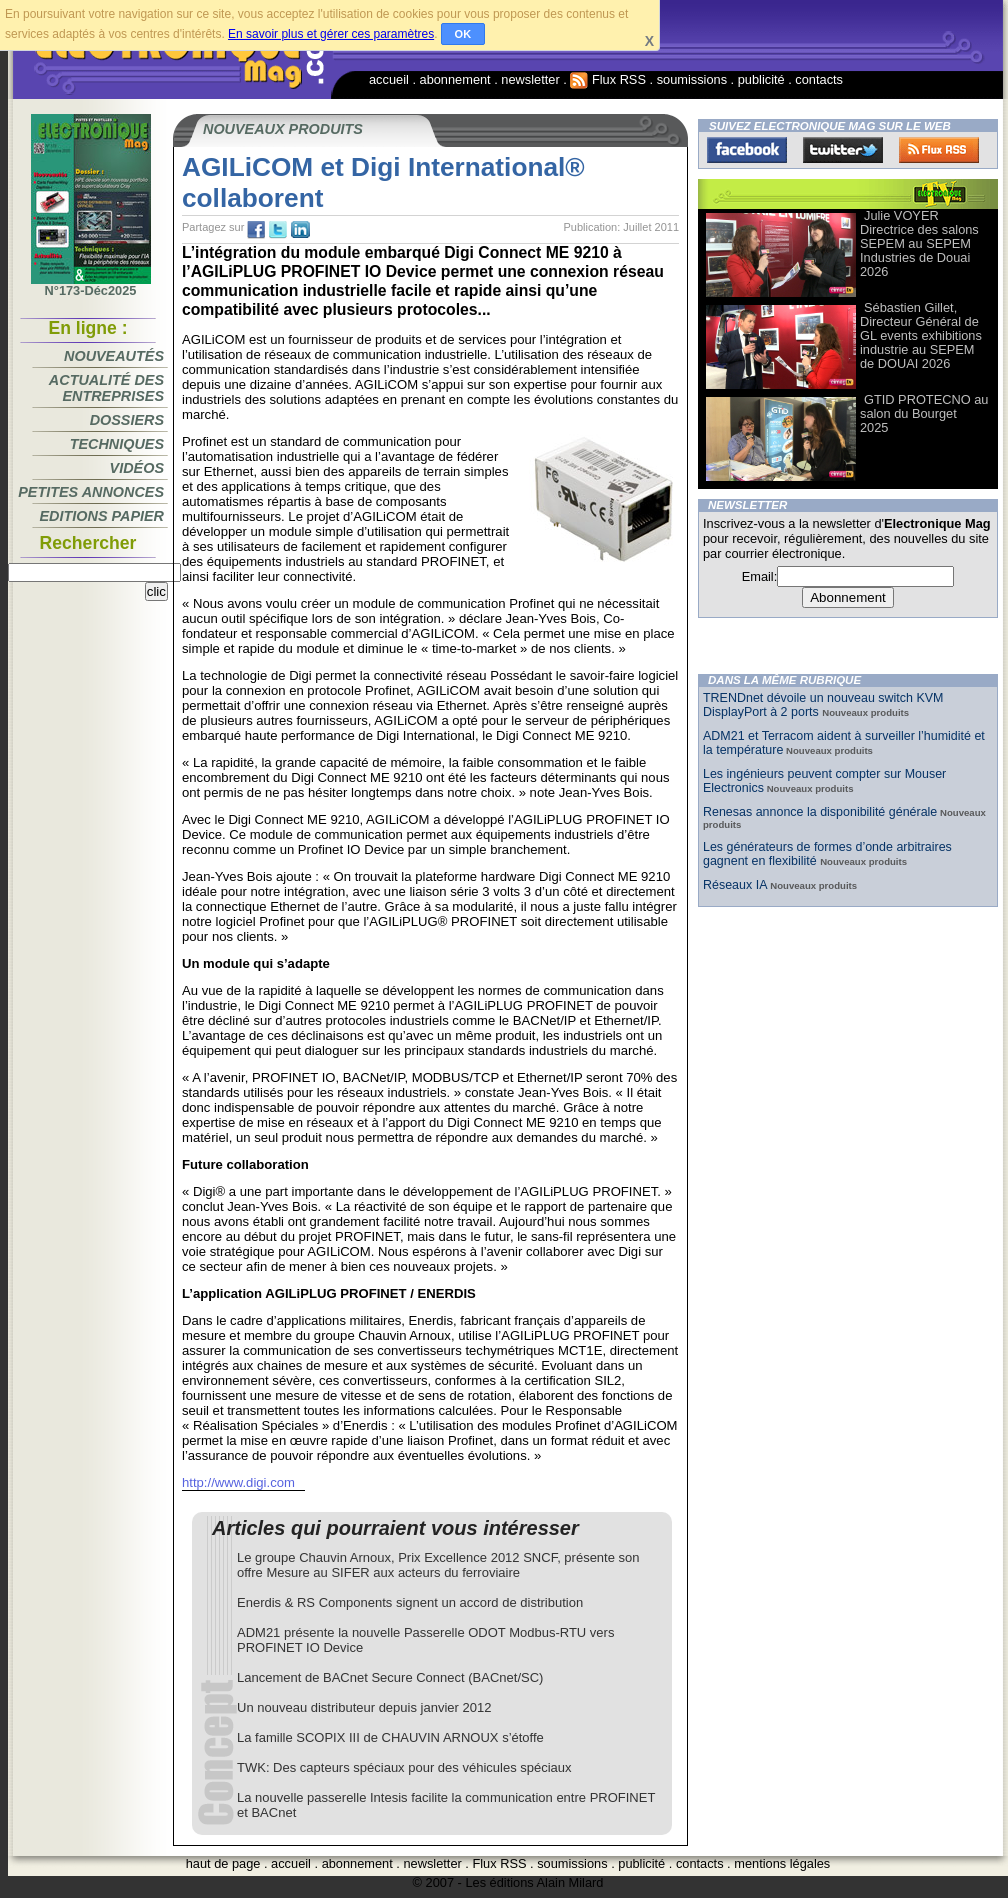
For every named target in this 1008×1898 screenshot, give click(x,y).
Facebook (747, 150)
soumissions (692, 79)
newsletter (530, 79)
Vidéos (137, 468)
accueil (389, 79)
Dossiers (127, 420)
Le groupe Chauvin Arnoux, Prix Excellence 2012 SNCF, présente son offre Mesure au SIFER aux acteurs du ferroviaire (438, 1565)
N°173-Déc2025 (91, 285)
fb (256, 230)
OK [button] (463, 34)
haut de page (223, 1863)
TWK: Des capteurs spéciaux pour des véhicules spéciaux (404, 1767)
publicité (761, 79)
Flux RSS (608, 79)
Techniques (117, 444)
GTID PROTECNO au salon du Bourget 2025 (924, 413)
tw (278, 230)
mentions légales (782, 1863)
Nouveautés (114, 356)
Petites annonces (91, 492)
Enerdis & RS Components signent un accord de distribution (410, 1602)
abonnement (455, 79)
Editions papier (102, 516)
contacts (819, 79)
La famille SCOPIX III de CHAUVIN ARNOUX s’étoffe (390, 1737)
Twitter (843, 150)
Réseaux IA (736, 885)
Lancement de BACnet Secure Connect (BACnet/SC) (390, 1677)
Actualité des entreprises (106, 388)
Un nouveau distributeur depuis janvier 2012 (364, 1707)
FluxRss (939, 150)
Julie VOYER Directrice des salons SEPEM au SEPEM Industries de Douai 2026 (919, 243)
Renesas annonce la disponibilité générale (820, 812)
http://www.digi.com (238, 1482)
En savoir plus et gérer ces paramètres (331, 34)
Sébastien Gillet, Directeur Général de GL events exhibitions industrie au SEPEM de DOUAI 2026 (921, 335)
